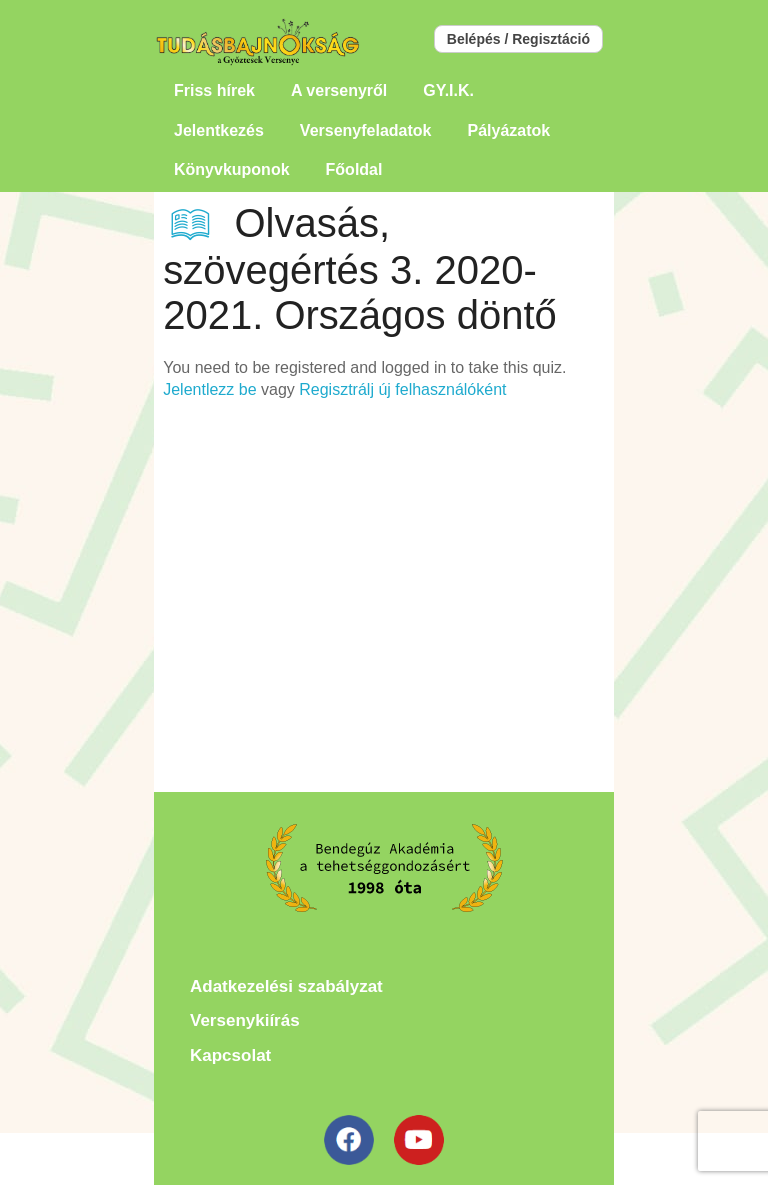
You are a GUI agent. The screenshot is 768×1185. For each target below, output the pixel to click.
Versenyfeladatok (366, 130)
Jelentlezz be (209, 389)
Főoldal (354, 169)
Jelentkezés (219, 130)
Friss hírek (214, 90)
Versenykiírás (245, 1020)
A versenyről (339, 90)
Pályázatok (508, 130)
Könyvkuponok (232, 169)
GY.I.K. (448, 90)
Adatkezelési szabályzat (286, 986)
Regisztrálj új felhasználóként (402, 389)
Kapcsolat (230, 1055)
